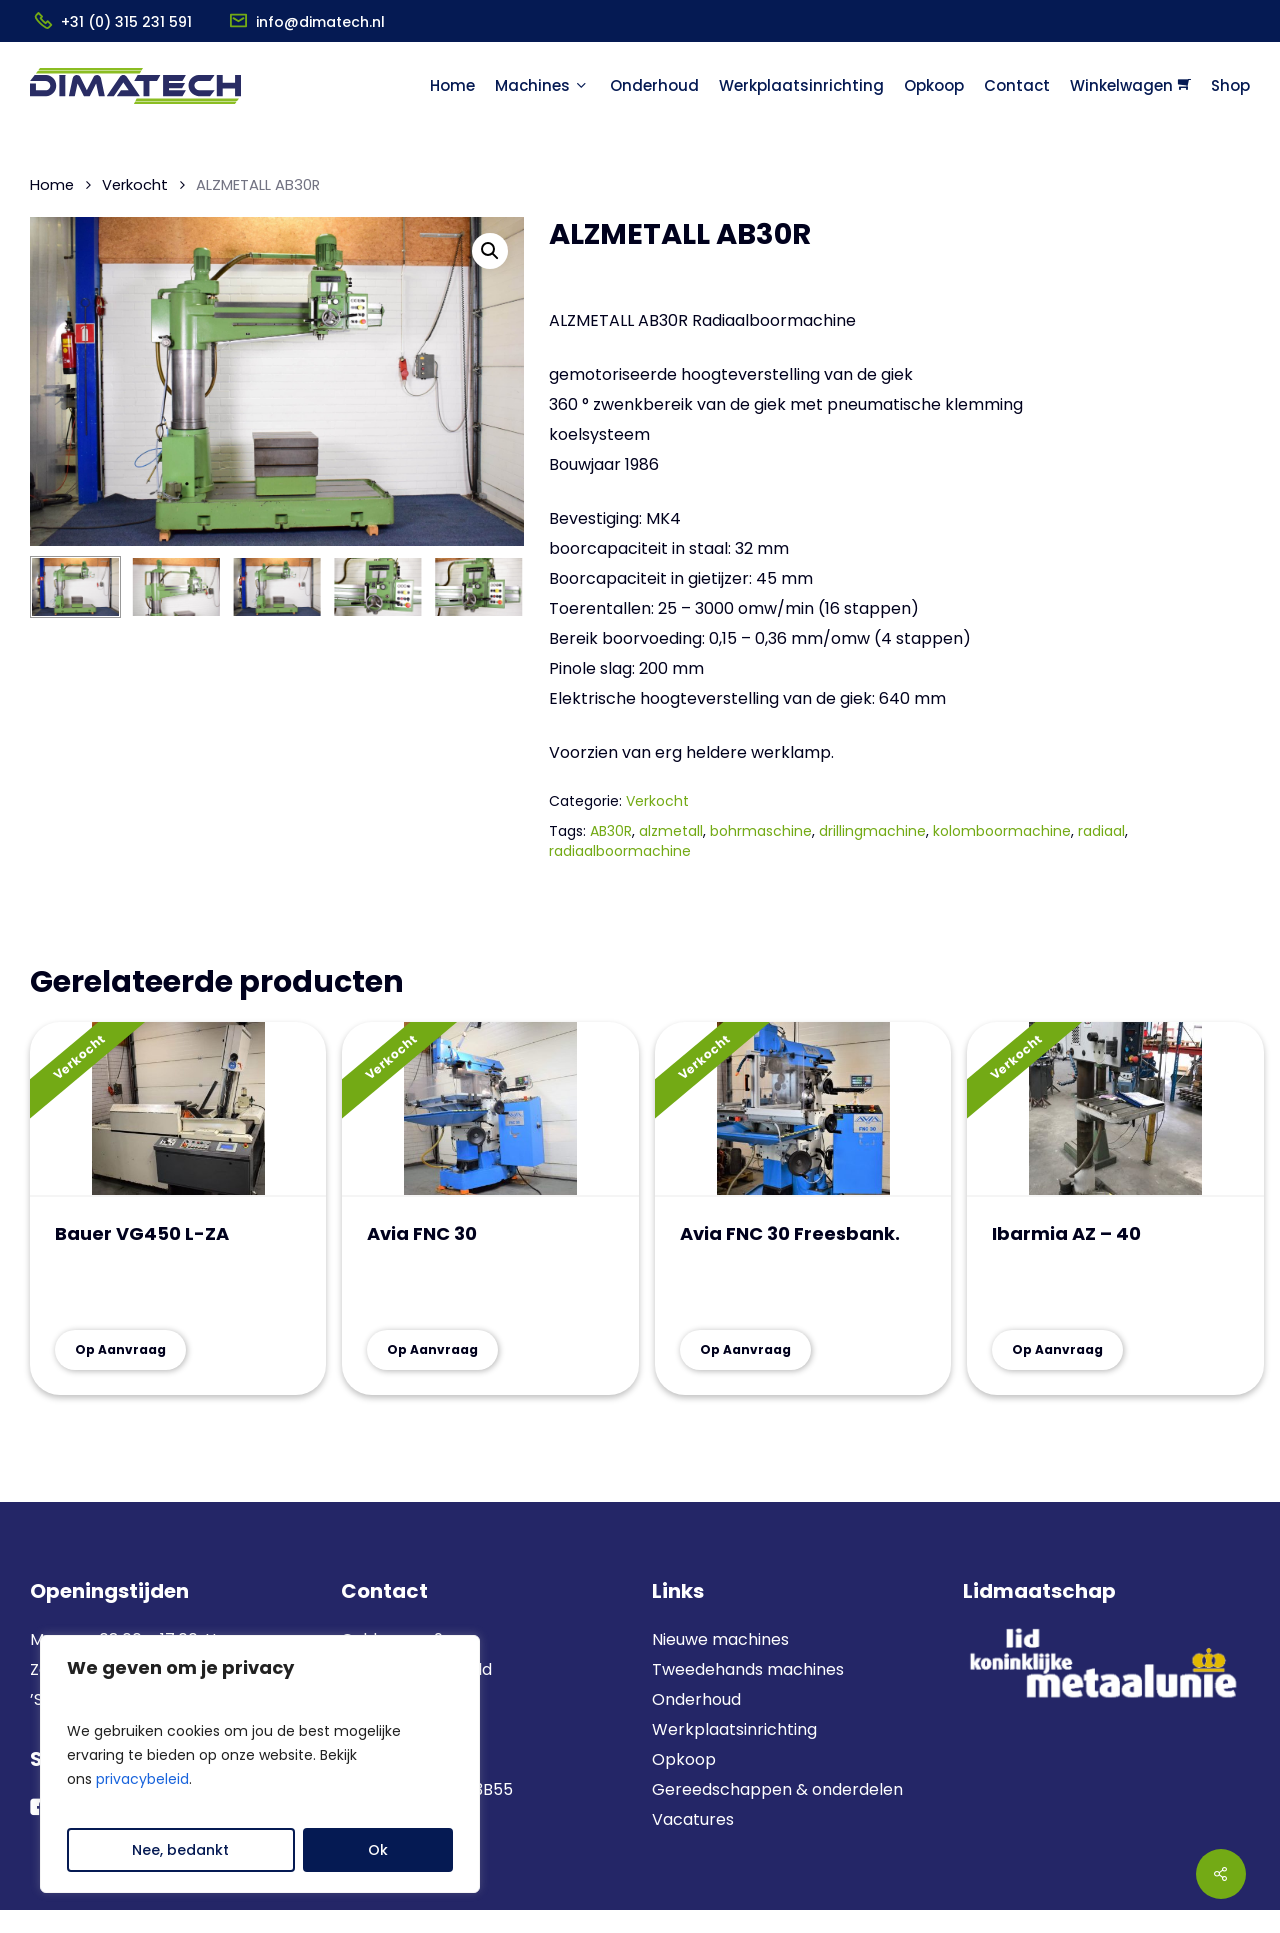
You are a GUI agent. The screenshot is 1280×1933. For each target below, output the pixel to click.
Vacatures (693, 1819)
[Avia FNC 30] (490, 1109)
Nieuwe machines (722, 1639)
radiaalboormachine (620, 851)
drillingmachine (872, 831)
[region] (260, 1764)
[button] (490, 251)
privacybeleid (142, 1779)
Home (52, 185)
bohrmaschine (761, 831)
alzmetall (671, 831)
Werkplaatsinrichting (734, 1729)
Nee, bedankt (180, 1850)
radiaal (1101, 831)
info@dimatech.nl (320, 22)
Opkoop (684, 1759)
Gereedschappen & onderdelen (777, 1789)
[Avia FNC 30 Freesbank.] (803, 1109)
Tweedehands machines (748, 1669)
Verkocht (135, 185)
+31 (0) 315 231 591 (126, 22)
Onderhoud (696, 1699)
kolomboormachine (1002, 831)
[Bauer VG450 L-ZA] (178, 1109)
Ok (378, 1850)
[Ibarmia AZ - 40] (1115, 1109)
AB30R (611, 831)
